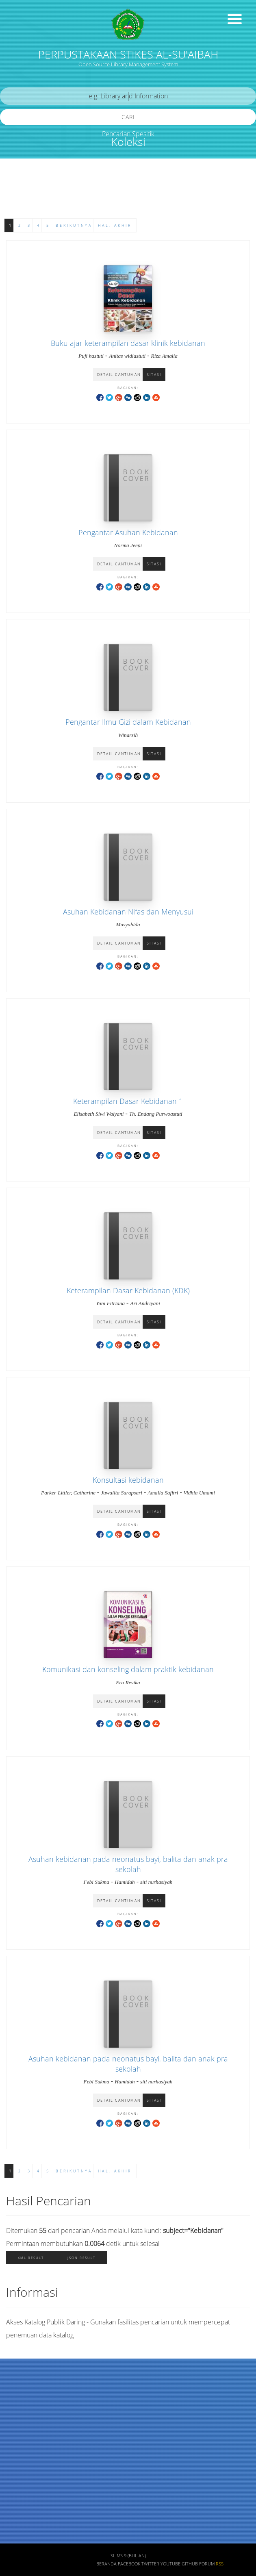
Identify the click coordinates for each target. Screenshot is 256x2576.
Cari (128, 117)
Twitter (150, 2564)
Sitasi (154, 374)
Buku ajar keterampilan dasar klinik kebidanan (128, 343)
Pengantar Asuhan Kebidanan (128, 532)
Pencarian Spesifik (128, 133)
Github (190, 2564)
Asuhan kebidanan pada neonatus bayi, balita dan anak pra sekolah (128, 1864)
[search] (128, 96)
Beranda (106, 2564)
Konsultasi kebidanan (128, 1480)
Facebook (129, 2564)
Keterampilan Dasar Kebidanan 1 (128, 1101)
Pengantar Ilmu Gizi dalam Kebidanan (128, 722)
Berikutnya (74, 225)
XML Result (31, 2257)
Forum (207, 2564)
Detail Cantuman (119, 374)
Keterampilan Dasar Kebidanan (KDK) (128, 1290)
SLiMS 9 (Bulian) (128, 2556)
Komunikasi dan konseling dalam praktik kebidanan (128, 1669)
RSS (219, 2564)
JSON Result (81, 2257)
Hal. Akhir (115, 225)
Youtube (170, 2564)
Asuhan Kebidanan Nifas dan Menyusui (128, 912)
